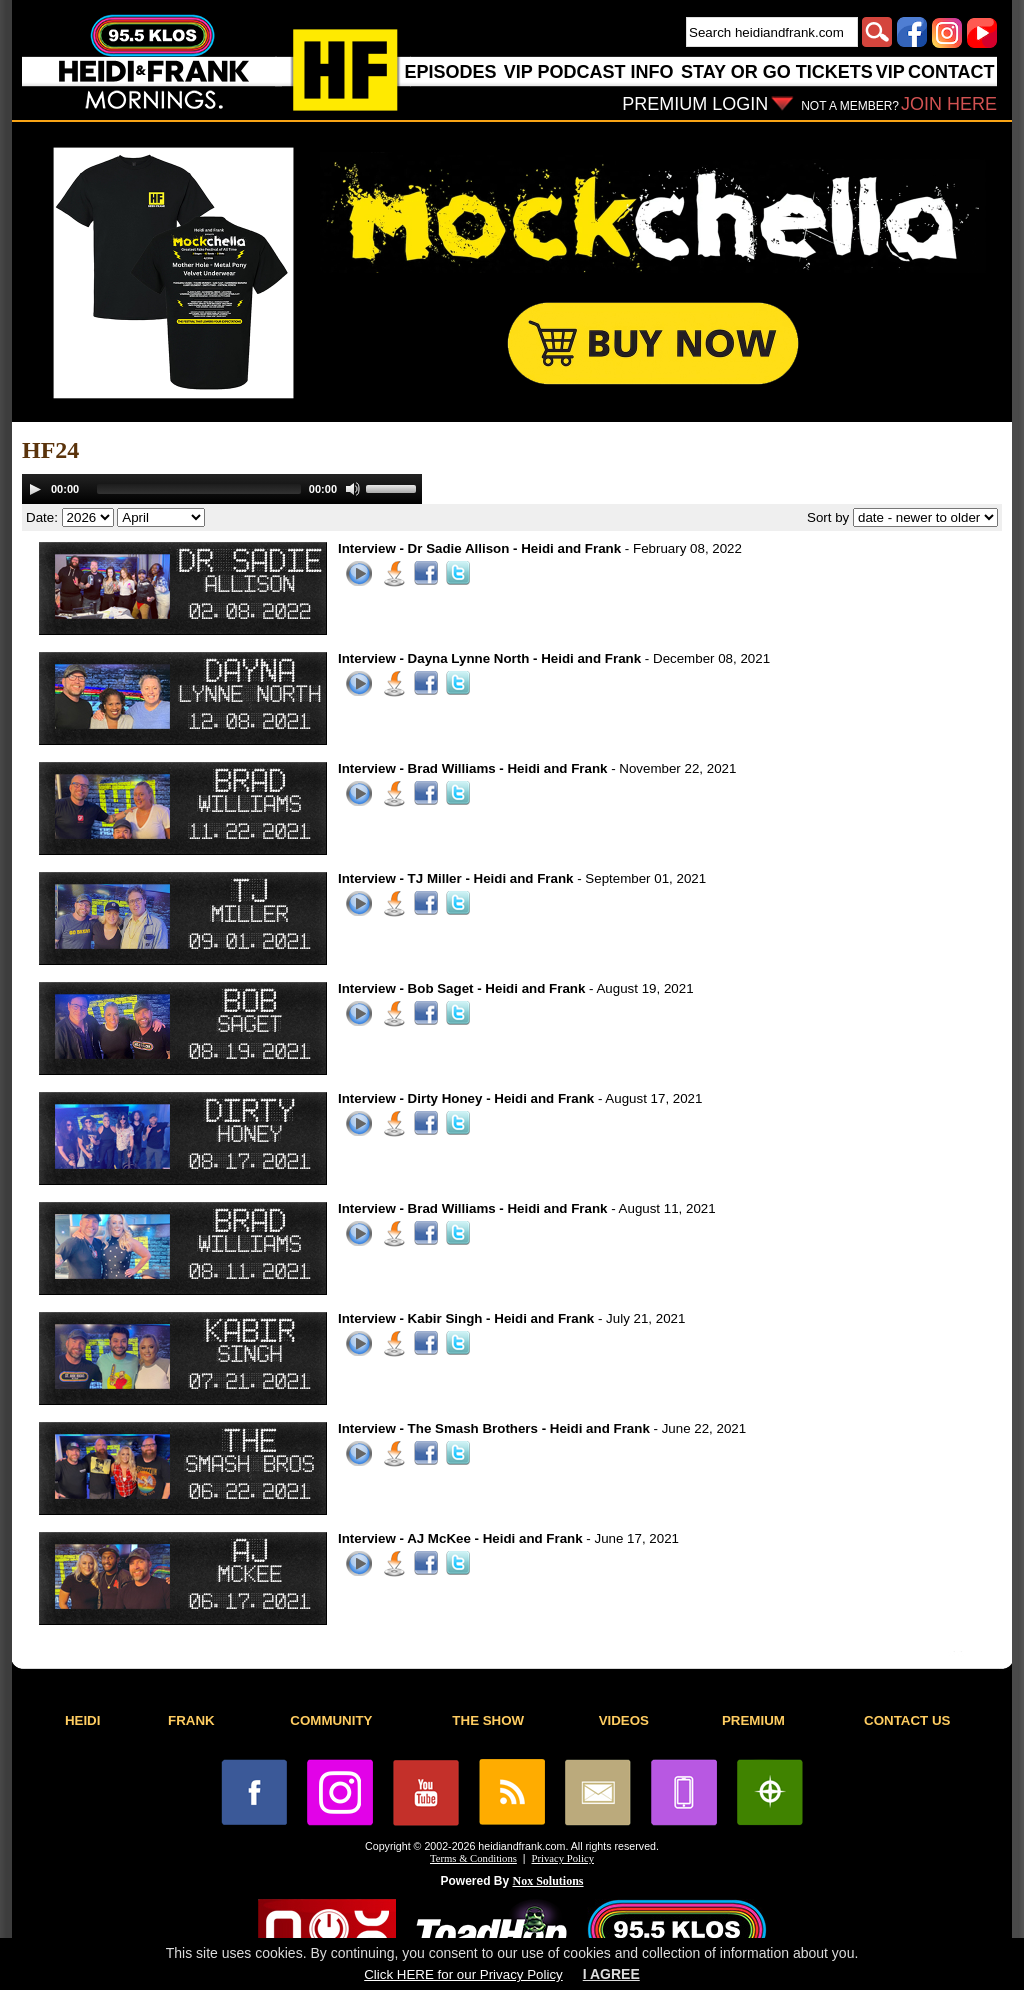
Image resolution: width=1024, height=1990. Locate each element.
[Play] (35, 489)
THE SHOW (488, 1720)
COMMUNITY (331, 1720)
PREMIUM (753, 1720)
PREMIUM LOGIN (695, 104)
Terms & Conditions (473, 1858)
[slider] (199, 489)
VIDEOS (624, 1720)
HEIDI (83, 1720)
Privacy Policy (563, 1858)
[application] (222, 489)
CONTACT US (907, 1720)
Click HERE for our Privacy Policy (463, 1974)
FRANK (191, 1720)
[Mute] (353, 489)
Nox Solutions (548, 1881)
